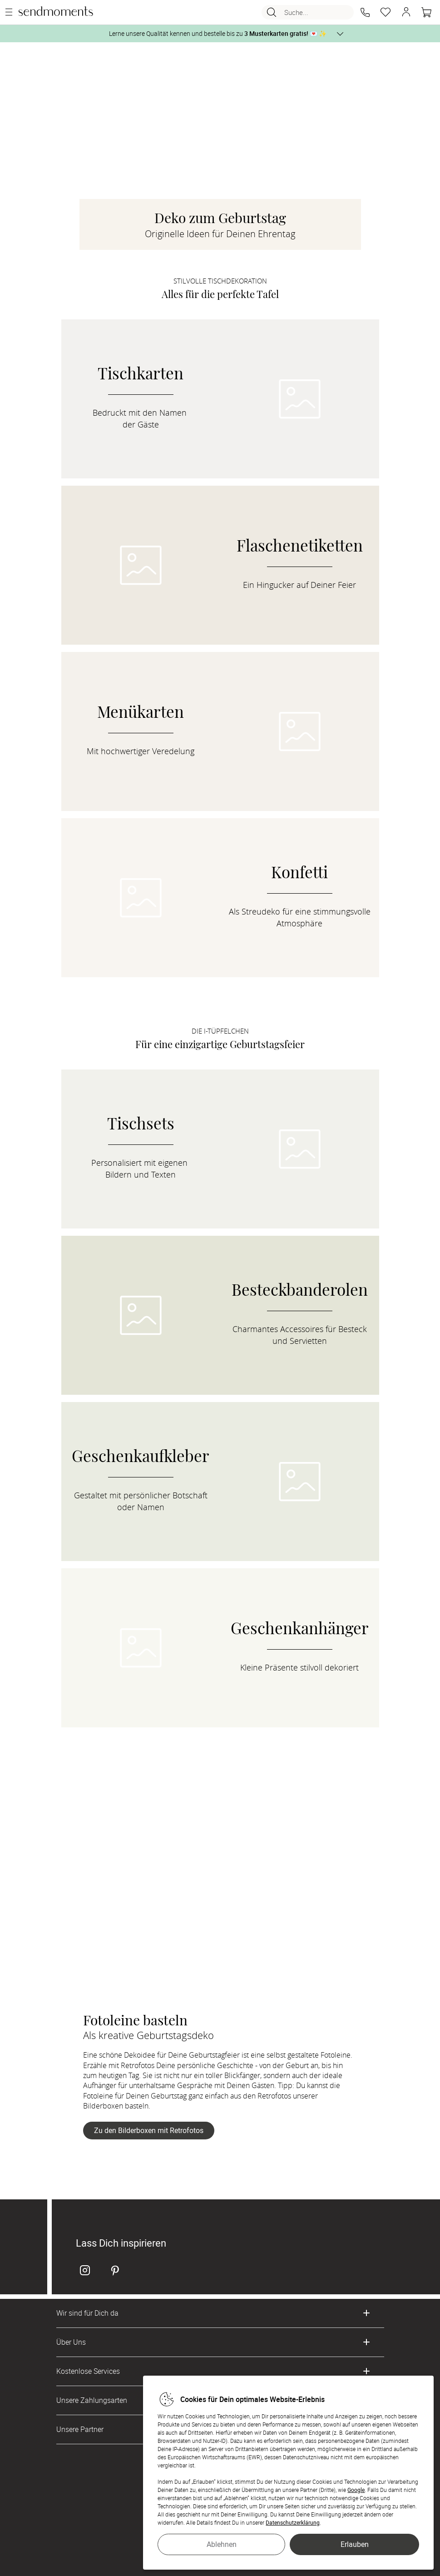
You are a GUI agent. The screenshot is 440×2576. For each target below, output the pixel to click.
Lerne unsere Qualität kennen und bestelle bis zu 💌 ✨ (217, 33)
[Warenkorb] (426, 12)
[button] (365, 12)
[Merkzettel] (385, 12)
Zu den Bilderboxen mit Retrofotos (148, 2130)
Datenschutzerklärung (293, 2522)
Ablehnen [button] (222, 2544)
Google (356, 2489)
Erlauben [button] (355, 2544)
